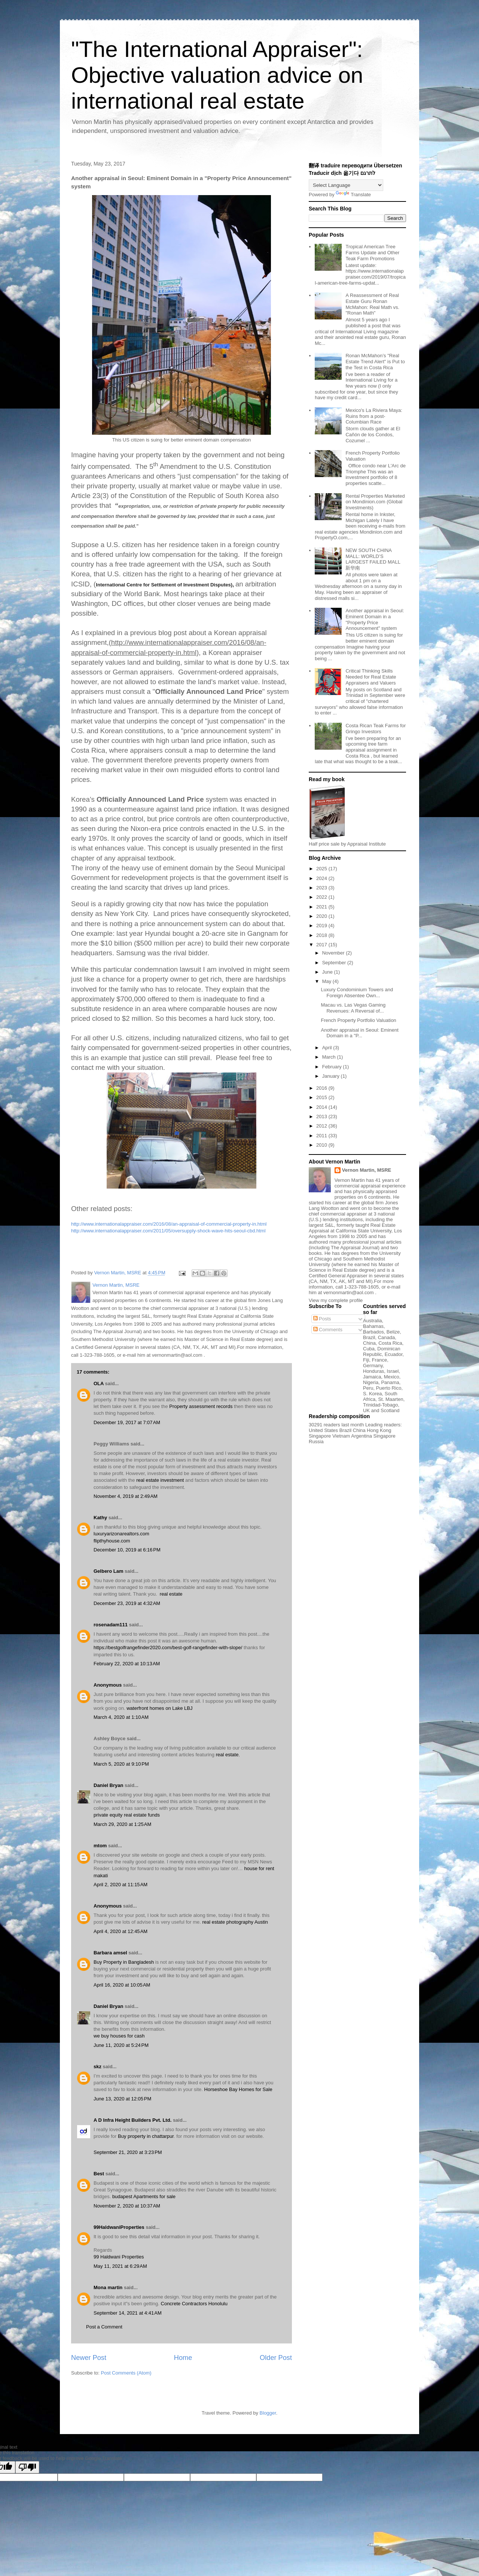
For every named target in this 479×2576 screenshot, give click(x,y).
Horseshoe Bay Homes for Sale (238, 2089)
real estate (171, 1594)
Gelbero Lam (108, 1571)
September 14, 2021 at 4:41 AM (128, 2313)
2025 (322, 868)
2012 (322, 1126)
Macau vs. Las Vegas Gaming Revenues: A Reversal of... (353, 1008)
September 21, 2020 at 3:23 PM (128, 2152)
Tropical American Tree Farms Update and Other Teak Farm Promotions (372, 252)
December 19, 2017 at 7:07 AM (127, 1422)
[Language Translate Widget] (346, 185)
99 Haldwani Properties (119, 2257)
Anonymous (108, 1685)
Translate (353, 194)
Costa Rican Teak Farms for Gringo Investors (375, 728)
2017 (322, 944)
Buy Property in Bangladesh (124, 1962)
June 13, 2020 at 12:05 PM (122, 2099)
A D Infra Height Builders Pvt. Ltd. (132, 2120)
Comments (327, 1329)
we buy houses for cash (119, 2036)
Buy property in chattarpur (146, 2136)
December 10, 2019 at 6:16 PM (127, 1550)
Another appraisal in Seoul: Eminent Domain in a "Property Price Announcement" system (374, 619)
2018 (322, 935)
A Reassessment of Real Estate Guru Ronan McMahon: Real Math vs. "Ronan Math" (372, 304)
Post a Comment (104, 2327)
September (334, 962)
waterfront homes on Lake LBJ (159, 1708)
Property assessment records (200, 1406)
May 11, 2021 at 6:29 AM (120, 2266)
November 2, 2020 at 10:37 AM (127, 2206)
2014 (322, 1107)
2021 (322, 907)
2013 (322, 1116)
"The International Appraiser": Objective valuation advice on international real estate (217, 75)
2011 (322, 1135)
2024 (322, 878)
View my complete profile (336, 1300)
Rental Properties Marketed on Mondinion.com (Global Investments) (375, 501)
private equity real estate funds (127, 1815)
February (332, 1066)
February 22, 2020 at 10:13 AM (127, 1663)
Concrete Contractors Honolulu (194, 2303)
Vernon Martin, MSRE (366, 1170)
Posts (322, 1319)
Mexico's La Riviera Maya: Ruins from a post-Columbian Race (373, 416)
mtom (100, 1845)
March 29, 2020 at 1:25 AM (122, 1824)
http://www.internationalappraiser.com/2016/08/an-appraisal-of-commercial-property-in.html (168, 1224)
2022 (322, 897)
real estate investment (160, 1480)
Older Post (276, 2357)
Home (183, 2357)
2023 (322, 887)
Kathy (100, 1517)
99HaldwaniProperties (119, 2227)
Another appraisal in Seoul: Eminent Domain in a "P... (359, 1033)
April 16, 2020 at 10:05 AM (122, 1985)
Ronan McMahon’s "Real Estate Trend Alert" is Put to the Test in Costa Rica (375, 361)
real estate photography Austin (235, 1922)
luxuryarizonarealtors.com (121, 1533)
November (334, 953)
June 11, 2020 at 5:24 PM (121, 2045)
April (327, 1047)
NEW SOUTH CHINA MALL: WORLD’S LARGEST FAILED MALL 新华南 (372, 559)
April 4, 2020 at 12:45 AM (120, 1931)
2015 (322, 1097)
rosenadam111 (111, 1624)
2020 (322, 916)
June (328, 972)
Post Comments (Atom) (126, 2373)
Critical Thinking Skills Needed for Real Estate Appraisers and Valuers (370, 676)
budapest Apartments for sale (144, 2196)
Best (99, 2173)
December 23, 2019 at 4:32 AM (127, 1603)
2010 (322, 1145)
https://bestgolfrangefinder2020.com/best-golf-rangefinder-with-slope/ (168, 1647)
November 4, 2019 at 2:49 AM (126, 1496)
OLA (99, 1383)
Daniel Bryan (108, 1785)
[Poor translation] (27, 2467)
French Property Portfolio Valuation (358, 1020)
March (329, 1057)
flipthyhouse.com (112, 1541)
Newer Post (88, 2357)
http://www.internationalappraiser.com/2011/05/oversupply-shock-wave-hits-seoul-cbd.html (168, 1231)
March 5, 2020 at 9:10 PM (121, 1764)
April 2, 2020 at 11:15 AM (120, 1884)
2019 (322, 925)
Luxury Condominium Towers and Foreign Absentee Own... (357, 992)
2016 (322, 1088)
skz (97, 2066)
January (331, 1076)
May (327, 981)
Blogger (268, 2413)
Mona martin (108, 2287)
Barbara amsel (110, 1952)
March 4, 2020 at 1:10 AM (121, 1717)
